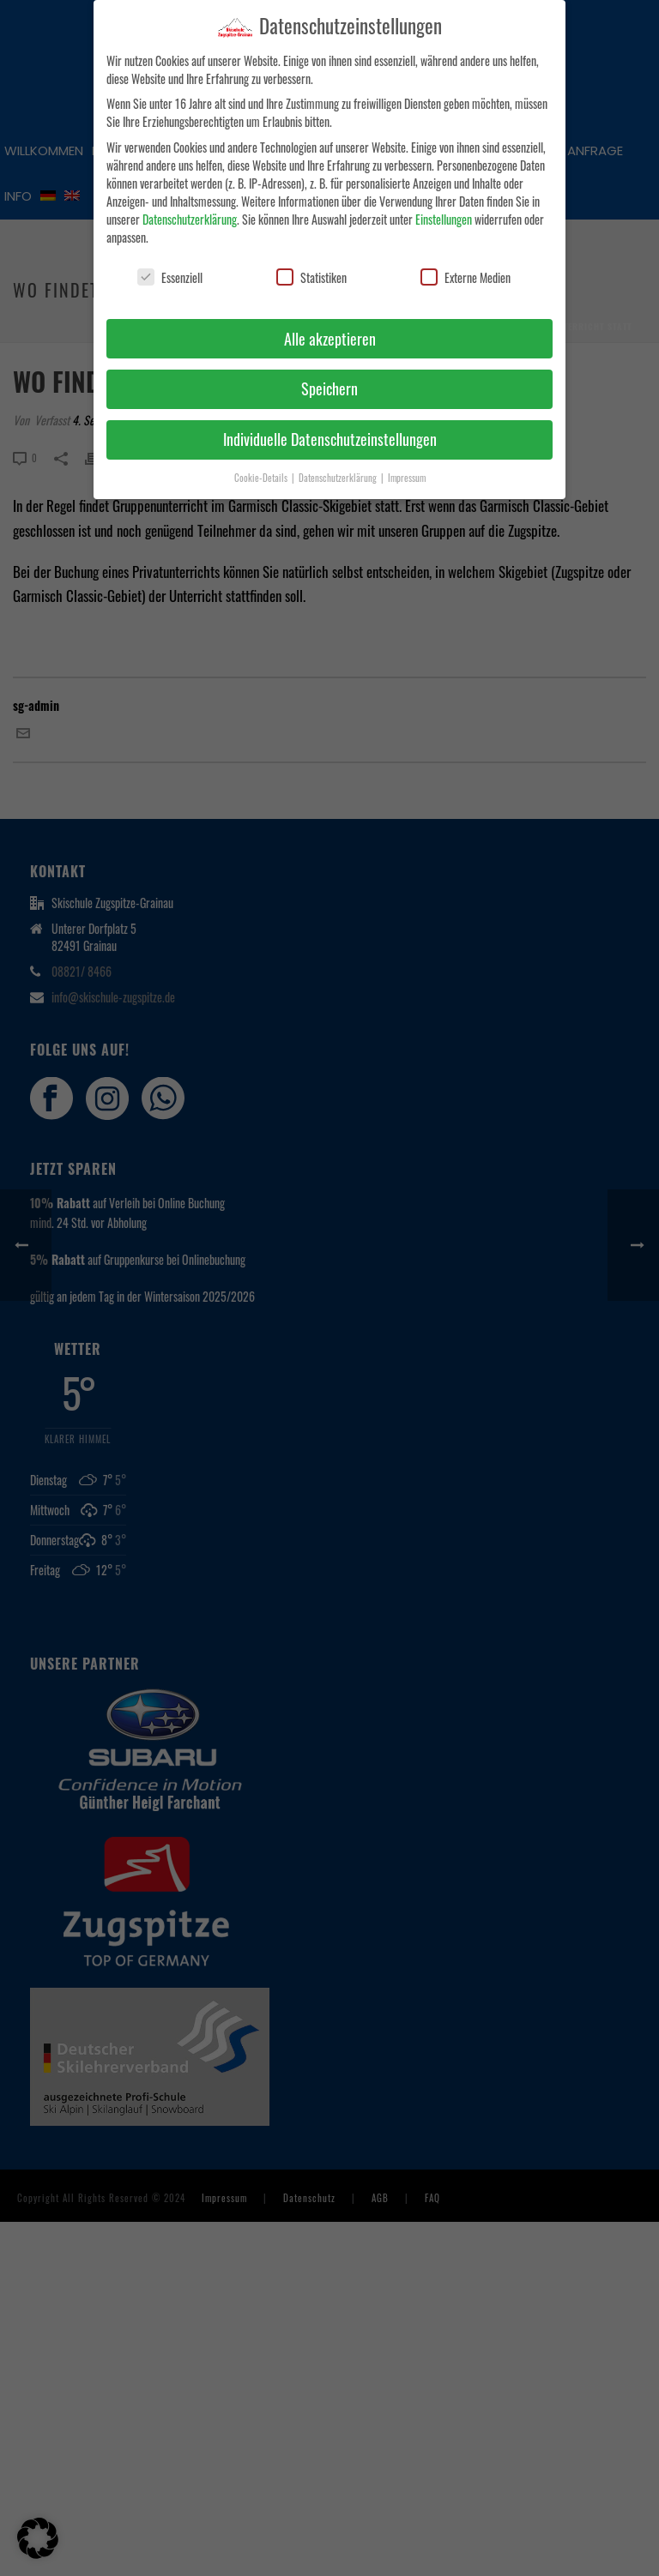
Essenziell (170, 273)
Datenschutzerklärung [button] (339, 474)
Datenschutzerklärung (189, 215)
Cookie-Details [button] (262, 474)
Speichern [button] (329, 385)
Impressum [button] (407, 474)
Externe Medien (465, 273)
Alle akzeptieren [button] (330, 334)
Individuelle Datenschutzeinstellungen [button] (330, 435)
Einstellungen (443, 215)
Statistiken (311, 273)
